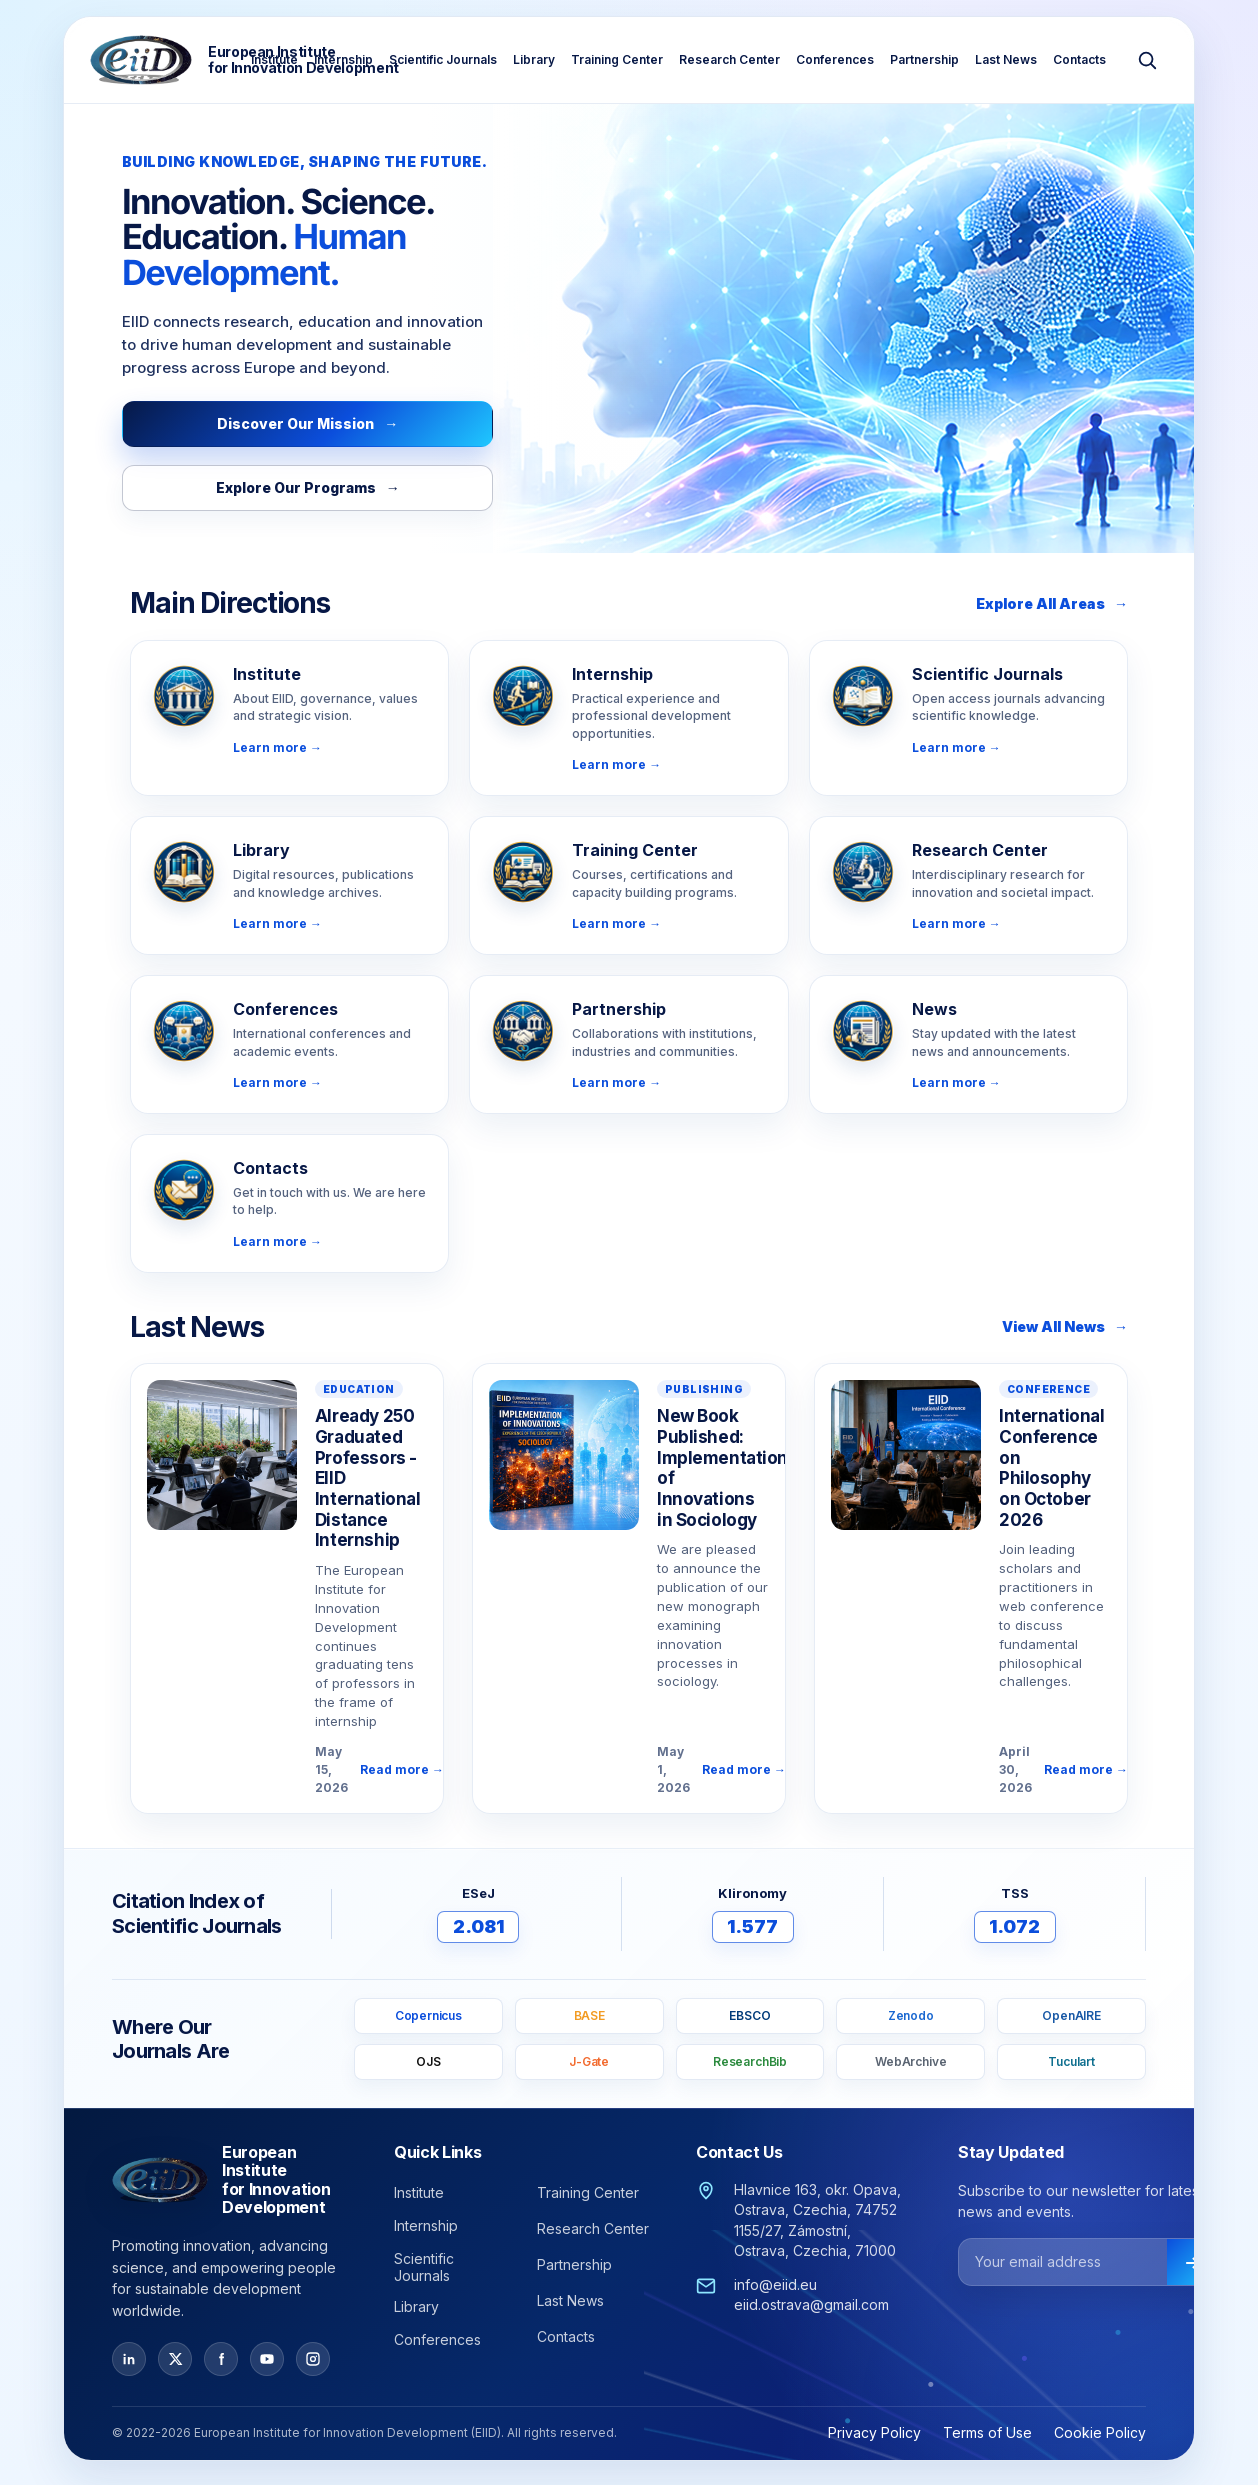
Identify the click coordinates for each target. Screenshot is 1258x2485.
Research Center (729, 59)
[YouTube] (267, 2359)
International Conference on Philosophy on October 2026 (1051, 1468)
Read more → (402, 1769)
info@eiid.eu (775, 2284)
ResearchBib (750, 2061)
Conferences (835, 59)
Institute (274, 59)
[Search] (1147, 60)
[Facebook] (221, 2359)
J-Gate (589, 2061)
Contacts (1079, 59)
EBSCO (749, 2015)
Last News (1006, 59)
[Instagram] (313, 2359)
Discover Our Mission (307, 423)
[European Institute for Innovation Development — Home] (244, 60)
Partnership (924, 59)
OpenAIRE (1071, 2015)
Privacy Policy (874, 2432)
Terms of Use (987, 2432)
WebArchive (910, 2061)
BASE (589, 2015)
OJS (428, 2061)
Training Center (617, 59)
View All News (1065, 1326)
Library (534, 59)
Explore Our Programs (308, 487)
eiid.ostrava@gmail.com (811, 2304)
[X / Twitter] (175, 2359)
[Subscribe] (1192, 2263)
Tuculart (1071, 2061)
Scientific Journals (443, 59)
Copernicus (428, 2015)
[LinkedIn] (129, 2359)
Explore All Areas (1052, 603)
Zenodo (911, 2015)
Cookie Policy (1100, 2432)
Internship (343, 59)
